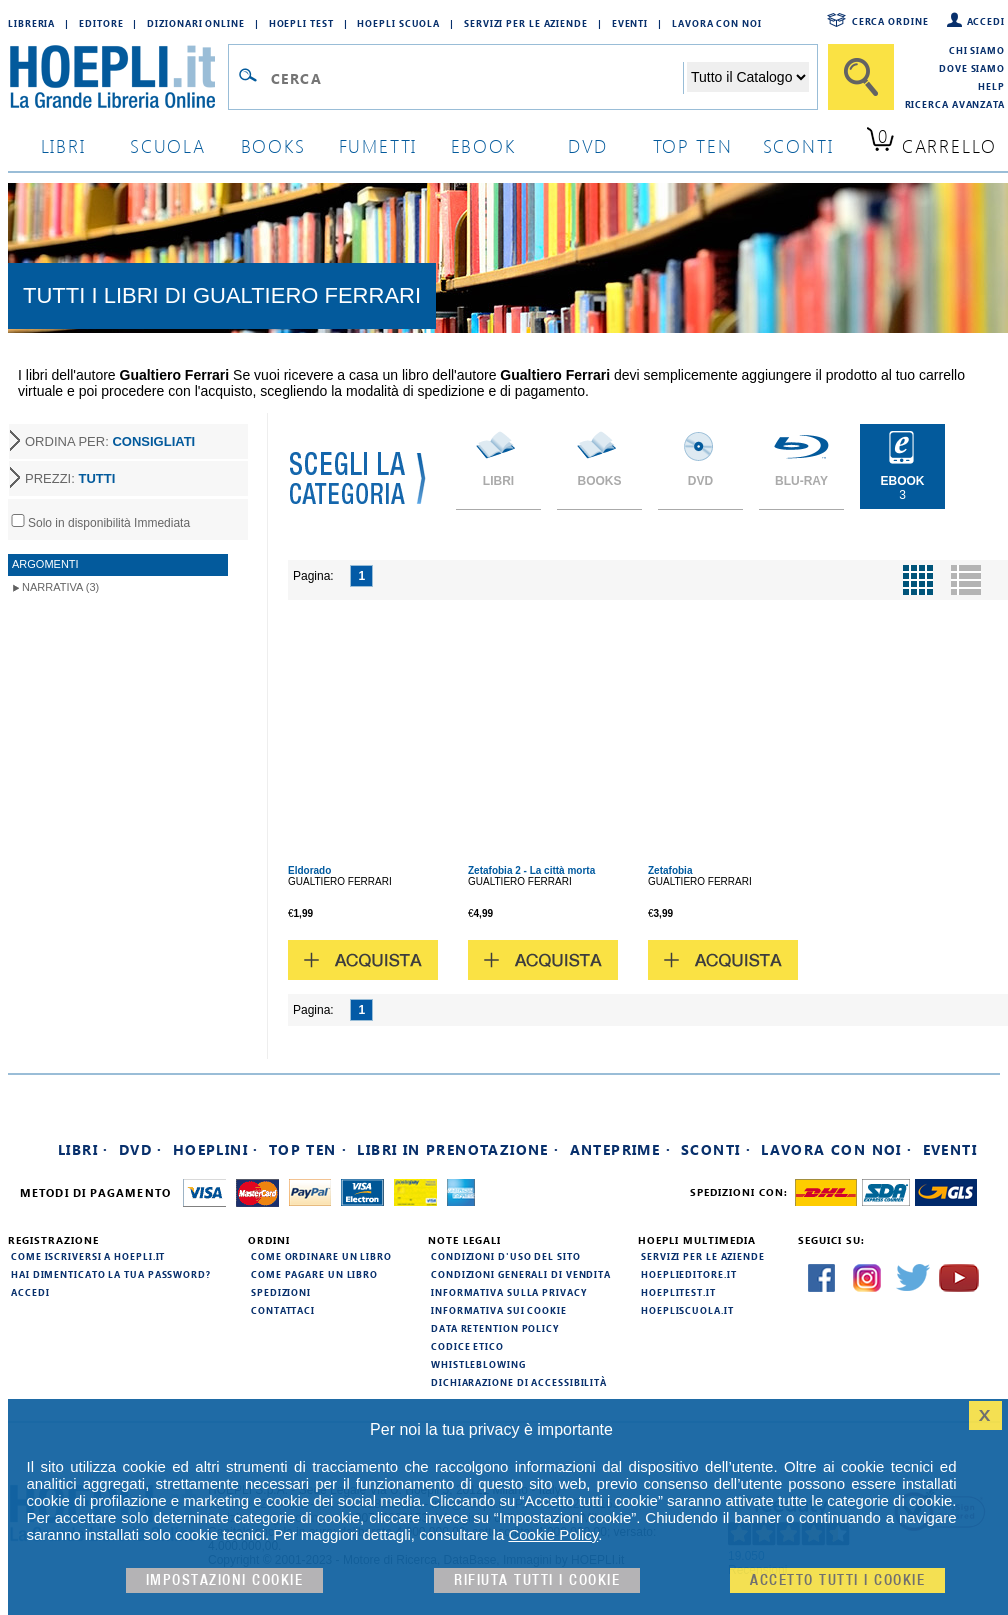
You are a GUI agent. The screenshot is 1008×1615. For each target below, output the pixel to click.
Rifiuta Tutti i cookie (537, 1580)
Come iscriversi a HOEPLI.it (88, 1256)
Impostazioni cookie (225, 1580)
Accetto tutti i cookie (837, 1580)
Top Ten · (308, 1149)
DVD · (141, 1149)
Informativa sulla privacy (509, 1292)
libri (63, 145)
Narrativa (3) (60, 587)
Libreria (31, 23)
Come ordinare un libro (321, 1256)
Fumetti (378, 145)
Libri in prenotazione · (458, 1149)
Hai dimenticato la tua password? (111, 1274)
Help (991, 86)
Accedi (986, 21)
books (273, 145)
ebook (483, 145)
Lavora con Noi (717, 23)
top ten (693, 145)
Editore (101, 23)
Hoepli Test (301, 23)
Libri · (83, 1149)
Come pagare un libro (314, 1274)
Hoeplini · (216, 1149)
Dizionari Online (195, 23)
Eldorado (309, 870)
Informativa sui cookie (499, 1310)
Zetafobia (670, 870)
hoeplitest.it (678, 1292)
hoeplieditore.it (688, 1274)
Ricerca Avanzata (955, 104)
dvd (588, 145)
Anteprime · (620, 1149)
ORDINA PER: (110, 441)
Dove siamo (972, 68)
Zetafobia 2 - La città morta (531, 870)
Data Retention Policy (495, 1328)
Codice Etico (467, 1346)
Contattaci (283, 1310)
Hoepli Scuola (398, 23)
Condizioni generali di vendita (521, 1274)
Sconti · (716, 1149)
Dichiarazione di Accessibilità (519, 1382)
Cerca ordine (890, 21)
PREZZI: (70, 478)
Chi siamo (977, 50)
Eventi (630, 23)
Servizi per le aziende (526, 23)
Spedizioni (281, 1292)
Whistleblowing (478, 1364)
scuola (168, 145)
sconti (798, 145)
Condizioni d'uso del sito (506, 1256)
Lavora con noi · (836, 1149)
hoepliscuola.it (687, 1310)
